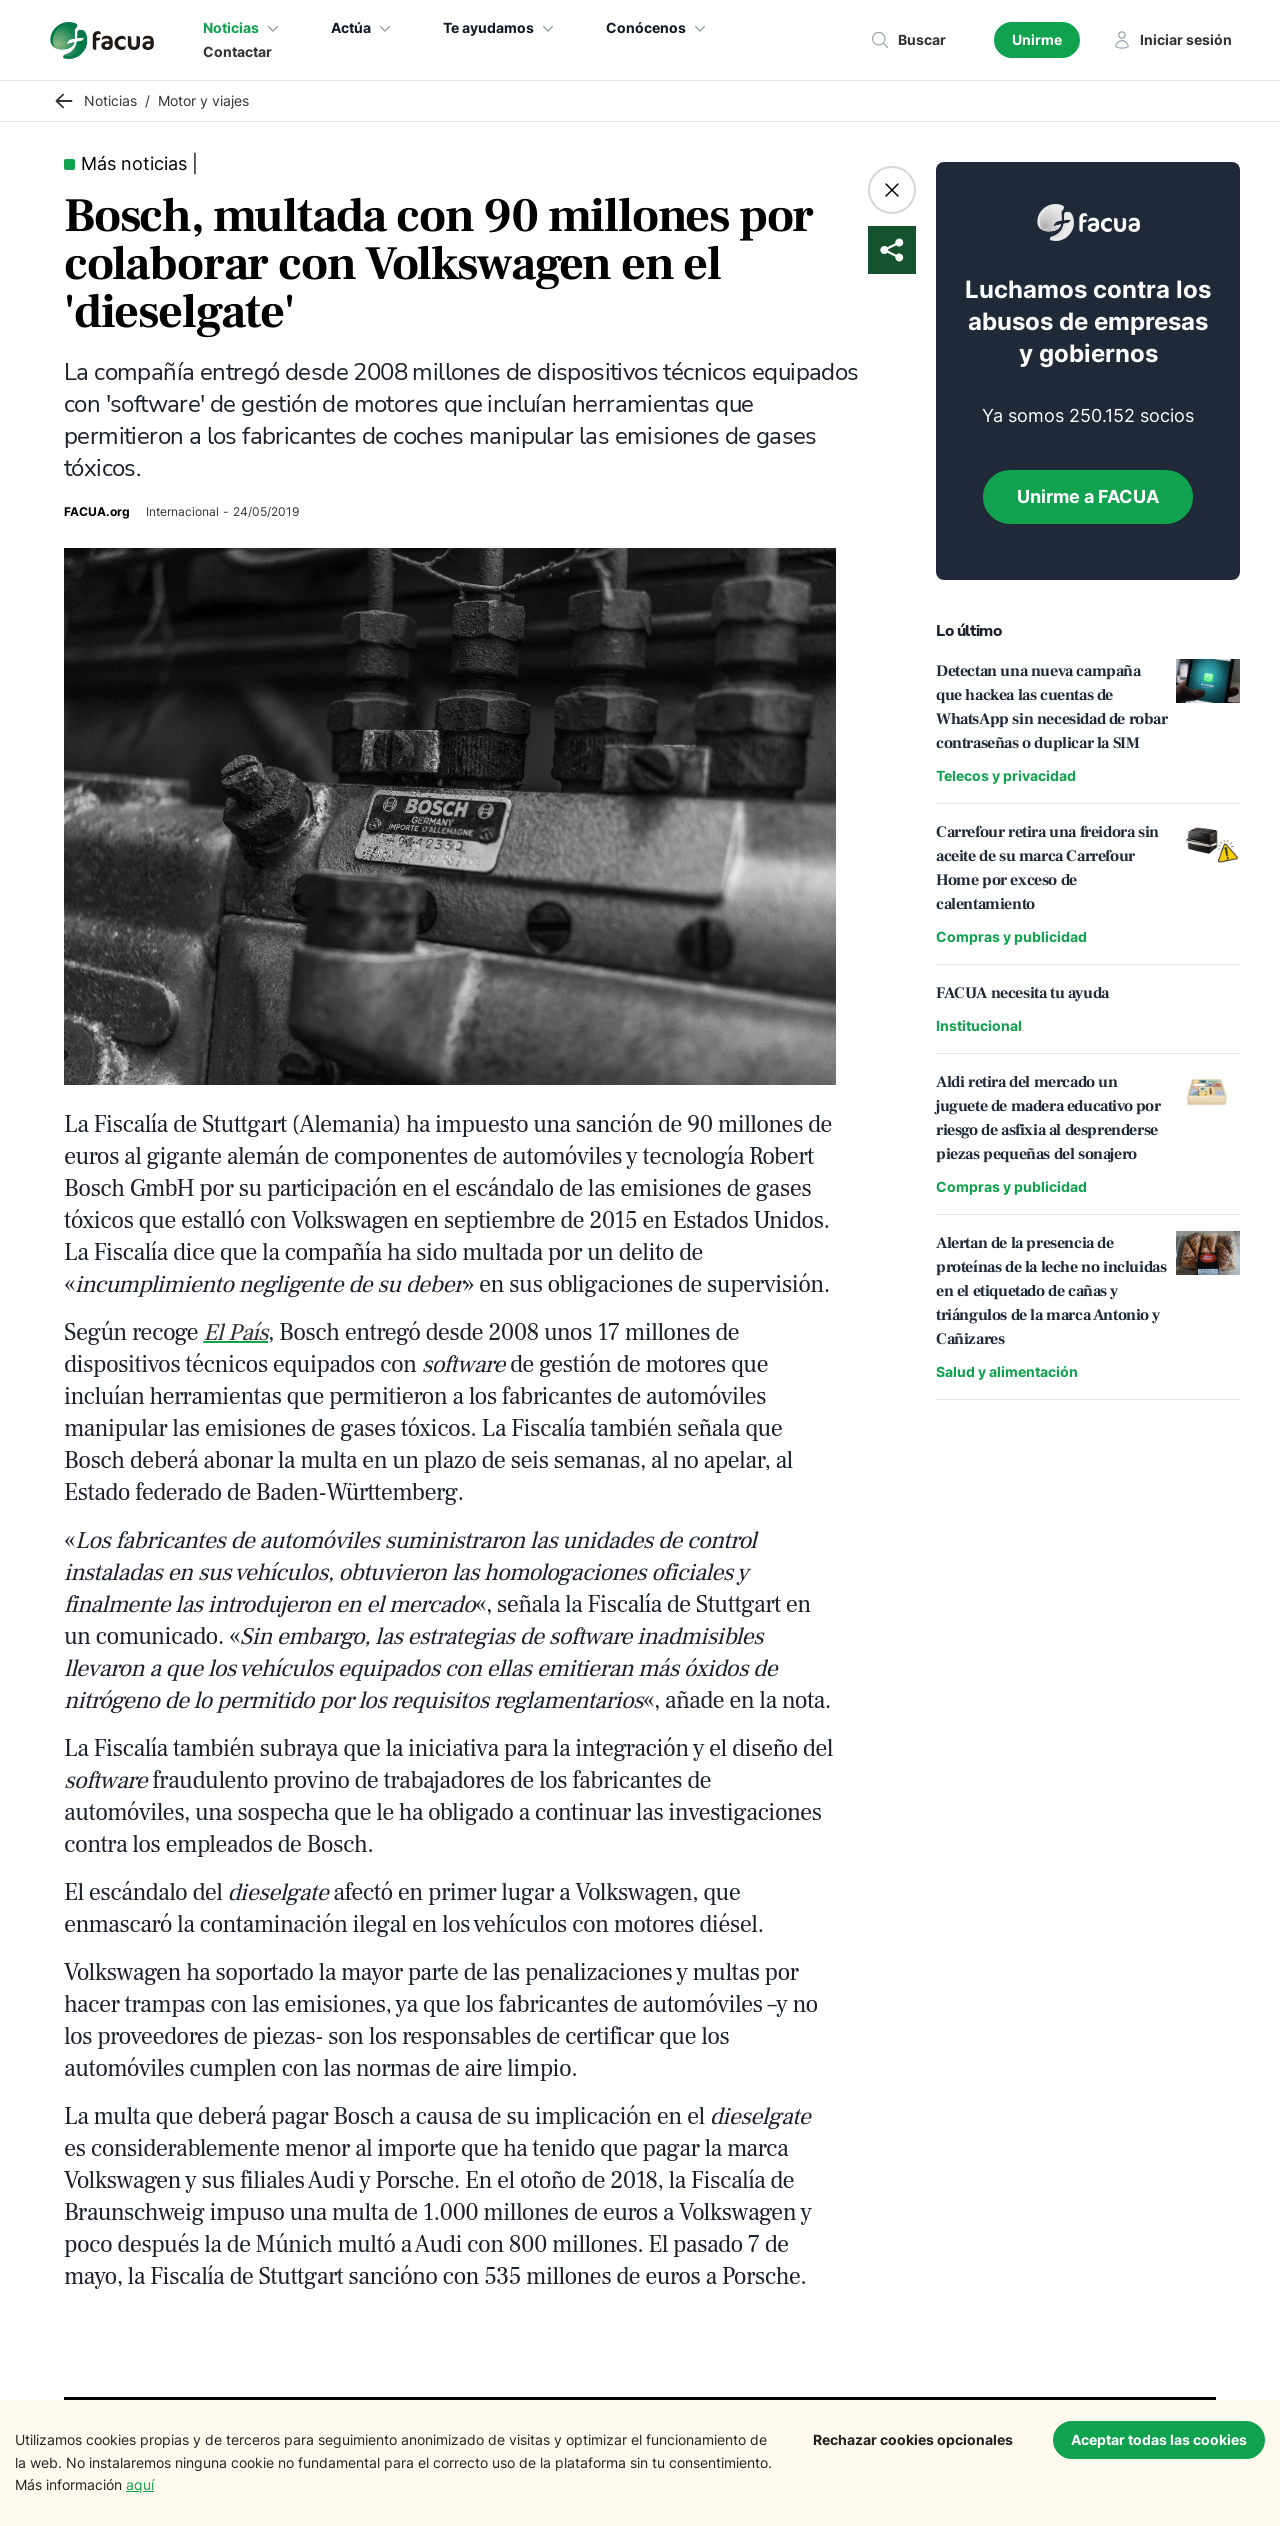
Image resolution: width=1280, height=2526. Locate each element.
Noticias (243, 28)
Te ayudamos (500, 28)
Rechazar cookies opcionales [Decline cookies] (913, 2439)
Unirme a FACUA (1088, 496)
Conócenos (658, 28)
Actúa (363, 28)
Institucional (979, 1025)
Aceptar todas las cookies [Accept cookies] (1159, 2439)
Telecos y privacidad (1006, 775)
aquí (140, 2484)
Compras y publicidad (1011, 936)
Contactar (237, 51)
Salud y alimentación (1007, 1371)
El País (235, 1332)
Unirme (1037, 39)
